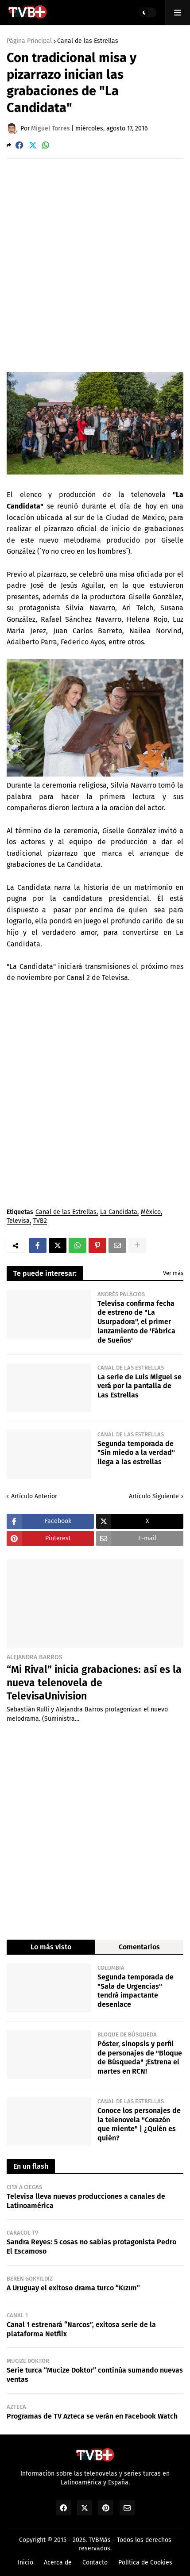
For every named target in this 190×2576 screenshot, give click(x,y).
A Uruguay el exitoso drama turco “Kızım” (73, 2288)
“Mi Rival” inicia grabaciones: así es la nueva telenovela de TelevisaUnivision (94, 1682)
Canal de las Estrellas (87, 41)
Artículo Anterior (34, 1496)
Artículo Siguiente (154, 1496)
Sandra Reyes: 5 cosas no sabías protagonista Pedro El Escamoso (91, 2246)
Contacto (95, 2562)
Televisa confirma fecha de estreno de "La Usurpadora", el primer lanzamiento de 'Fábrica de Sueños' (136, 1321)
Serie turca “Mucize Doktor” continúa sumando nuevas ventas (95, 2375)
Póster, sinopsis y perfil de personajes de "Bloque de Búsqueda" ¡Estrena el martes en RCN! (139, 2057)
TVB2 (40, 1221)
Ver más (173, 1273)
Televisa (18, 1221)
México (151, 1212)
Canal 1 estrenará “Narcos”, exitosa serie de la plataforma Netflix (81, 2329)
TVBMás (100, 2540)
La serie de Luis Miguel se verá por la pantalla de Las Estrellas (139, 1386)
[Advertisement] (95, 265)
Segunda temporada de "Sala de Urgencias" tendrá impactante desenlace (135, 1991)
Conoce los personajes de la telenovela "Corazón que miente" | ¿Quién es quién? (139, 2124)
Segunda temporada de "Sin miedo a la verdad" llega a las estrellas (136, 1452)
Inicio (25, 2562)
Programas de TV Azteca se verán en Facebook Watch (92, 2416)
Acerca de (58, 2562)
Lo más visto (51, 1947)
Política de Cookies (145, 2562)
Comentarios (139, 1947)
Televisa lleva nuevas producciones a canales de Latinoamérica (86, 2201)
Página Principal (29, 41)
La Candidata (118, 1212)
